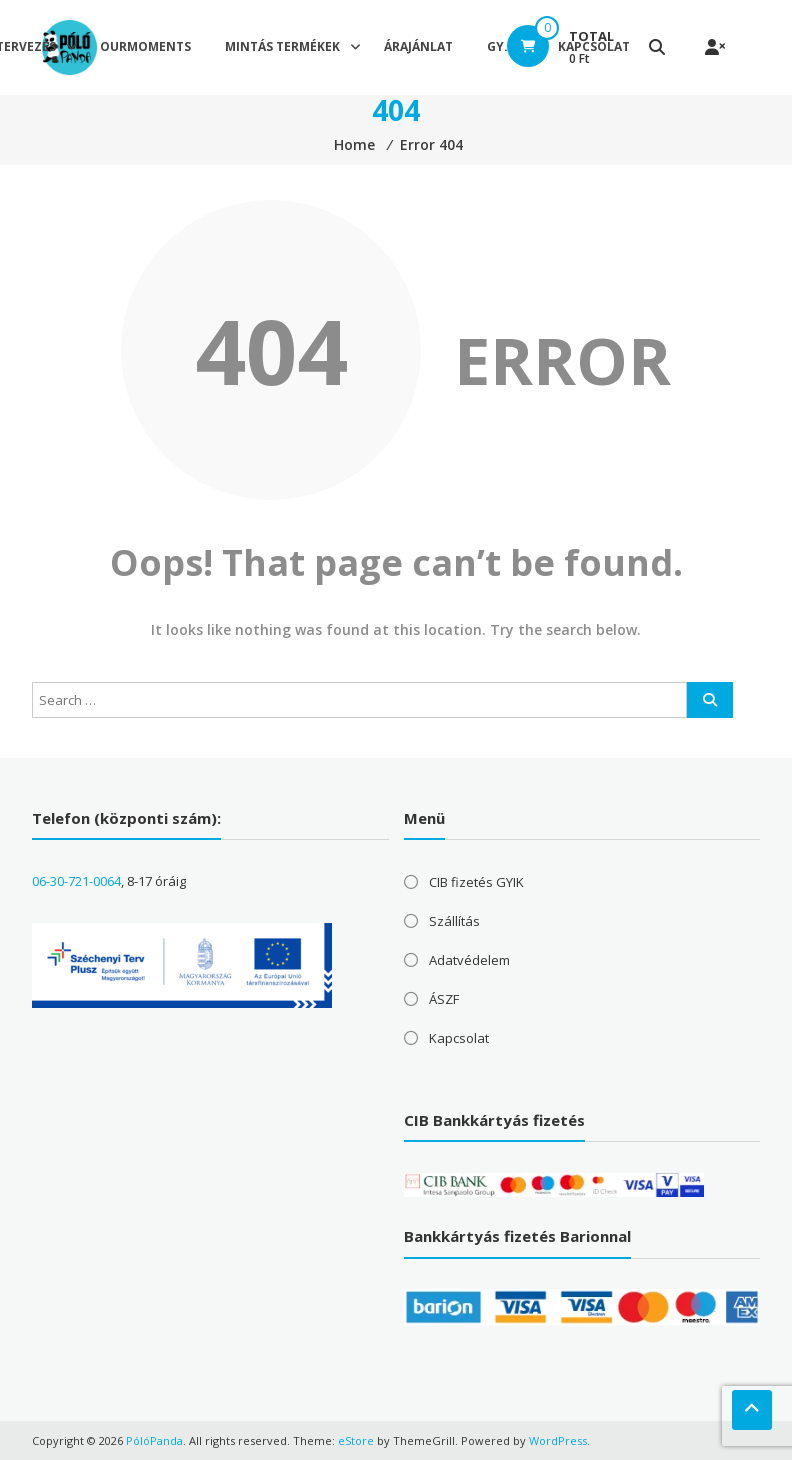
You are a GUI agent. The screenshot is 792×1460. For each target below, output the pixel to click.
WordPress (558, 1440)
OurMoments (145, 47)
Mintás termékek (282, 47)
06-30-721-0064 (76, 881)
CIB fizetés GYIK (476, 882)
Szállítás (454, 921)
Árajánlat (418, 47)
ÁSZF (444, 999)
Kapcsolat (459, 1038)
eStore (356, 1440)
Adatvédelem (469, 960)
